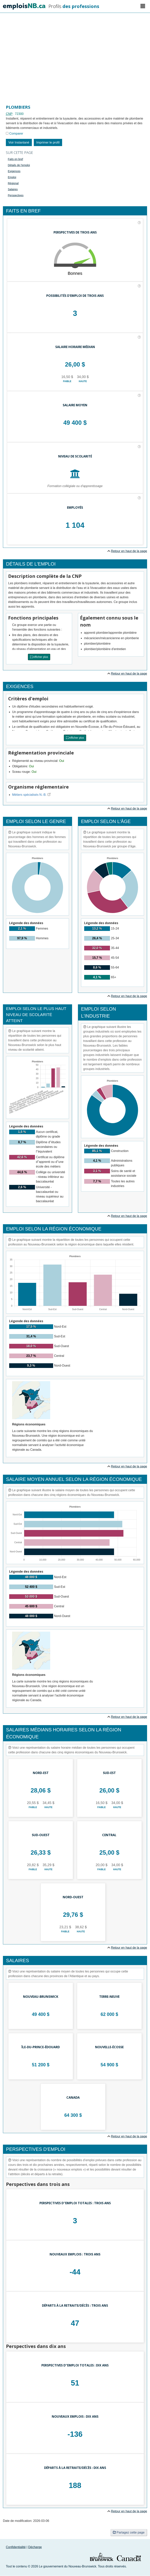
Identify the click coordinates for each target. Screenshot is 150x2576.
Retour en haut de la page (129, 551)
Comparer (14, 133)
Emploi (12, 177)
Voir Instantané (18, 142)
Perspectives (15, 195)
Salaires (13, 189)
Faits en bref (15, 159)
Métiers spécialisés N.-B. (29, 794)
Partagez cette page (129, 2532)
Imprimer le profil (48, 142)
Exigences (14, 171)
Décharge (35, 2547)
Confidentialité (16, 2547)
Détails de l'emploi (19, 165)
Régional (13, 183)
